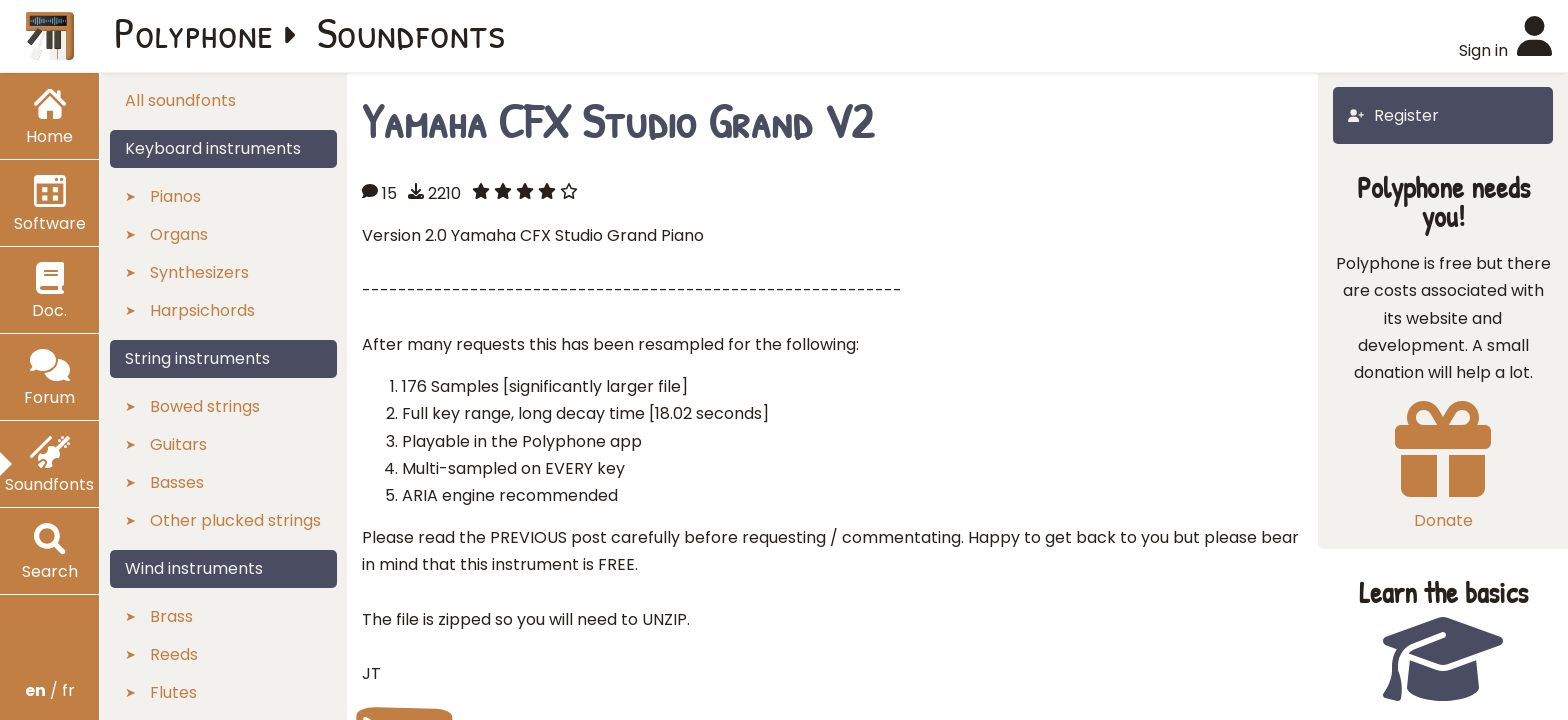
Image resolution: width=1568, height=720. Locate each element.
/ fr (50, 690)
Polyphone (194, 32)
